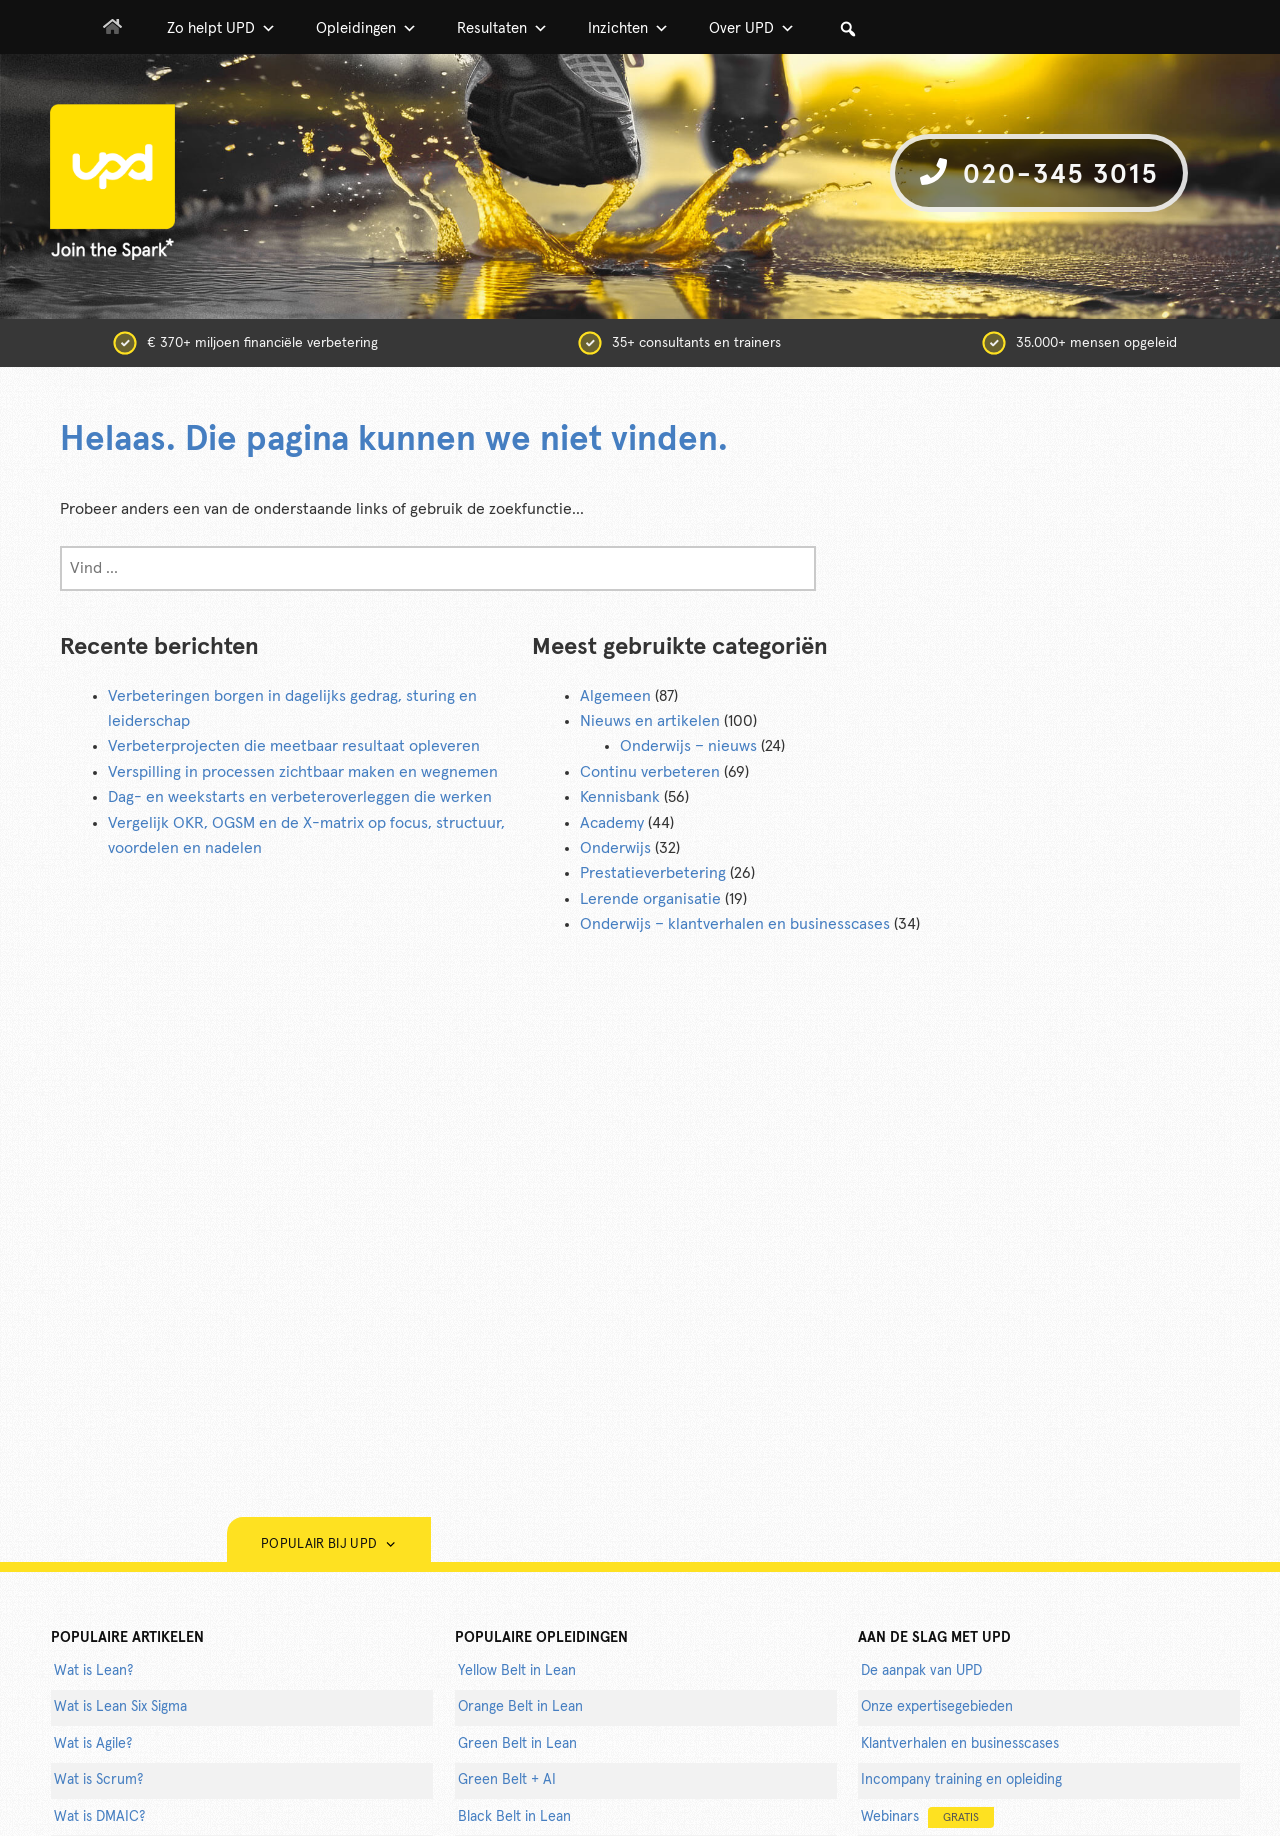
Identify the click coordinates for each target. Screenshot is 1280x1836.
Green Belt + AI (507, 1780)
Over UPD (752, 29)
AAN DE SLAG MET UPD (934, 1638)
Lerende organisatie (650, 899)
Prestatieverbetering (653, 873)
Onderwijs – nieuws (688, 746)
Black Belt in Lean (514, 1817)
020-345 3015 (1039, 173)
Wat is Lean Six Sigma (120, 1707)
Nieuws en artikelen (650, 721)
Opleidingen (366, 29)
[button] (848, 29)
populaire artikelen (127, 1638)
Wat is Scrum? (98, 1780)
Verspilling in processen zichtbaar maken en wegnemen (303, 772)
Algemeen (615, 696)
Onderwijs (615, 848)
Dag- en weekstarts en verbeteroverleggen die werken (300, 797)
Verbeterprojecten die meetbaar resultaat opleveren (294, 746)
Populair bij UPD (329, 1544)
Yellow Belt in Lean (517, 1671)
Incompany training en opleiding (961, 1780)
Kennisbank (620, 797)
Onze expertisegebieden (937, 1707)
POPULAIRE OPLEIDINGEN (541, 1638)
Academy (612, 823)
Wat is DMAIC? (99, 1817)
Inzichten (628, 29)
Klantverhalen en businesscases (960, 1744)
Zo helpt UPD (221, 29)
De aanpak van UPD (921, 1671)
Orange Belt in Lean (520, 1707)
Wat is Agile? (93, 1744)
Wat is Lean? (93, 1671)
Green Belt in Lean (517, 1744)
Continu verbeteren (650, 772)
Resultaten (502, 29)
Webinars (927, 1817)
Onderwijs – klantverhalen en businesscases (735, 924)
